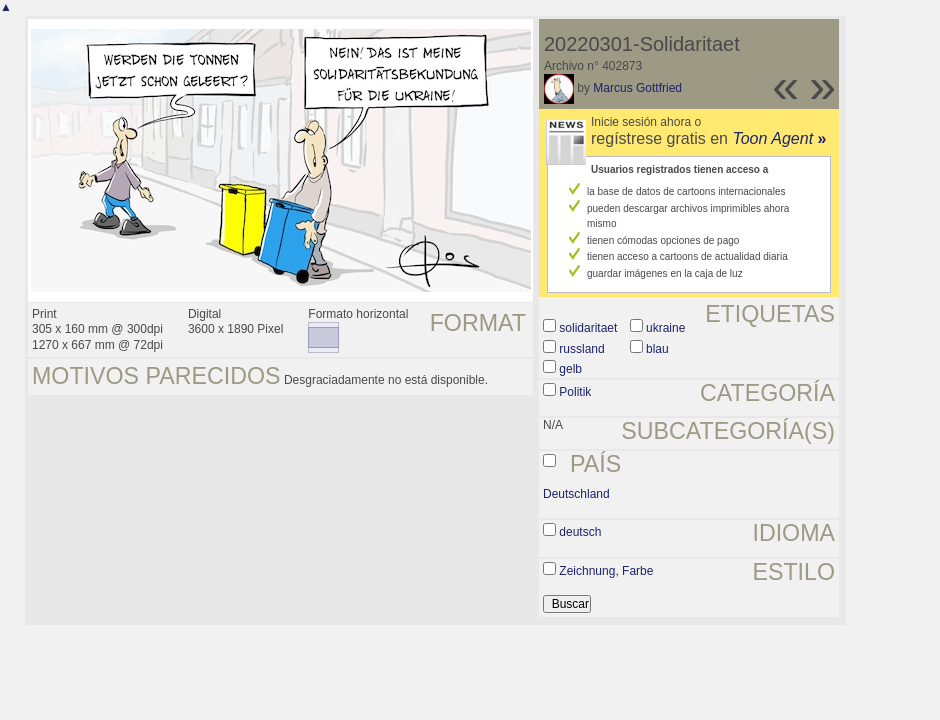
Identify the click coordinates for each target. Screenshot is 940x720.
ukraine (665, 328)
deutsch (580, 532)
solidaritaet (588, 328)
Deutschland (576, 494)
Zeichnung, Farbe (606, 571)
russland (581, 349)
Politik (575, 392)
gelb (570, 369)
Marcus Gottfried (637, 88)
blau (657, 349)
